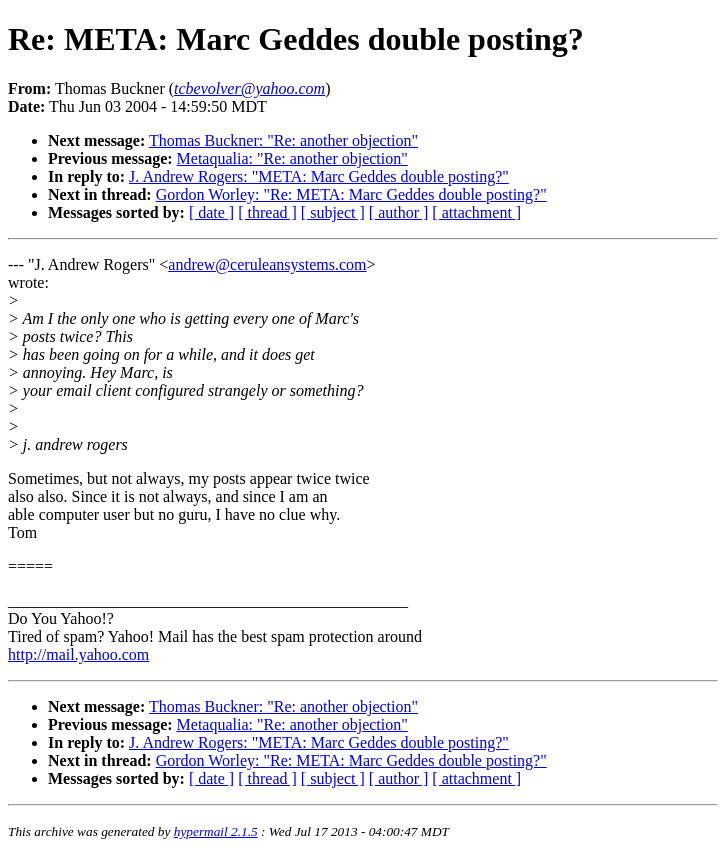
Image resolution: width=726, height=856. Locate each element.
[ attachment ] (476, 212)
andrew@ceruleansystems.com (267, 264)
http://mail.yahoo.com (78, 654)
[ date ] (211, 212)
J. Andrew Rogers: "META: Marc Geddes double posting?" (319, 176)
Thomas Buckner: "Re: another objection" (283, 140)
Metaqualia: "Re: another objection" (292, 158)
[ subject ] (333, 212)
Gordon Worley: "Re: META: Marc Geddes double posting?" (351, 194)
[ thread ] (267, 212)
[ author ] (399, 212)
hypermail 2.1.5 (216, 831)
